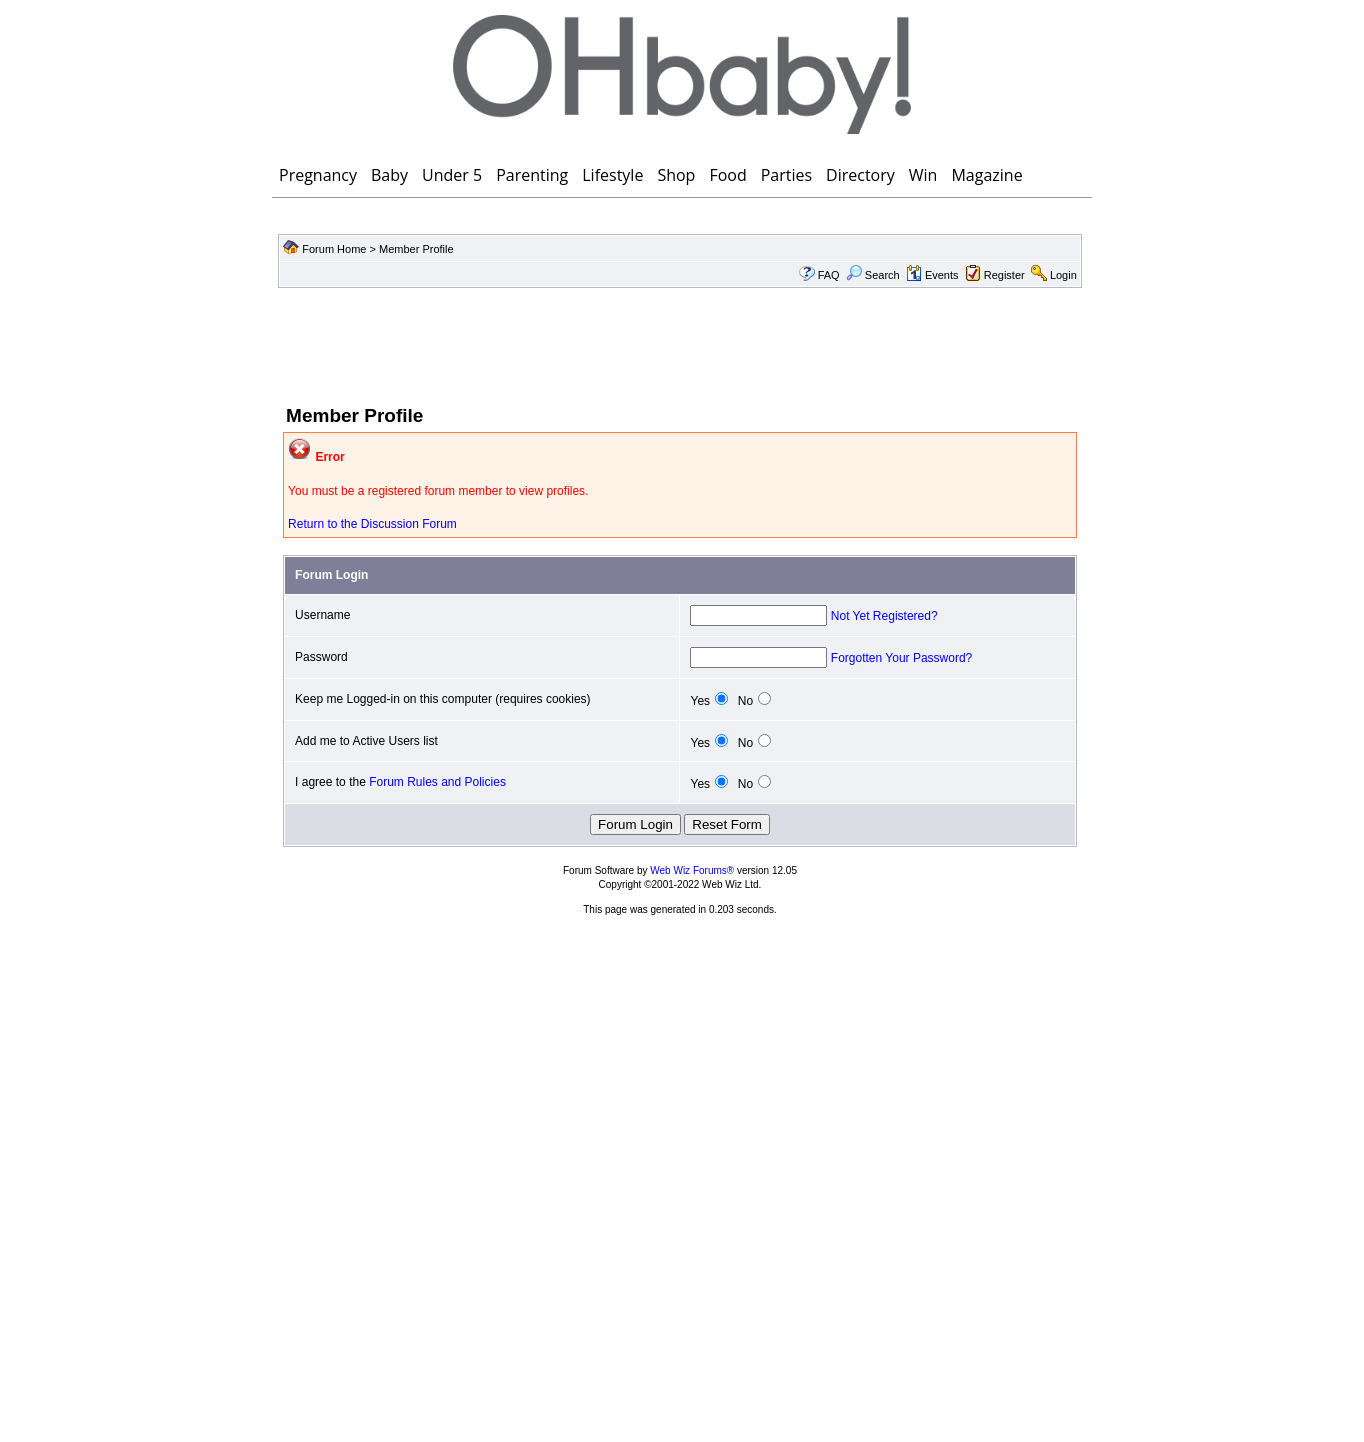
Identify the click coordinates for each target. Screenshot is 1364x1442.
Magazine (986, 175)
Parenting (532, 175)
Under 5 (452, 175)
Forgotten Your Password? (901, 658)
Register (1004, 275)
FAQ (829, 275)
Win (923, 175)
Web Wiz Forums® (692, 870)
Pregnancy (318, 175)
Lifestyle (612, 175)
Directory (860, 175)
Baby (389, 175)
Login (1063, 275)
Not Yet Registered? (884, 616)
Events (932, 275)
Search (873, 275)
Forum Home (334, 249)
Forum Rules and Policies (437, 782)
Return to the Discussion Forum (372, 524)
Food (727, 175)
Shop (676, 175)
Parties (786, 175)
